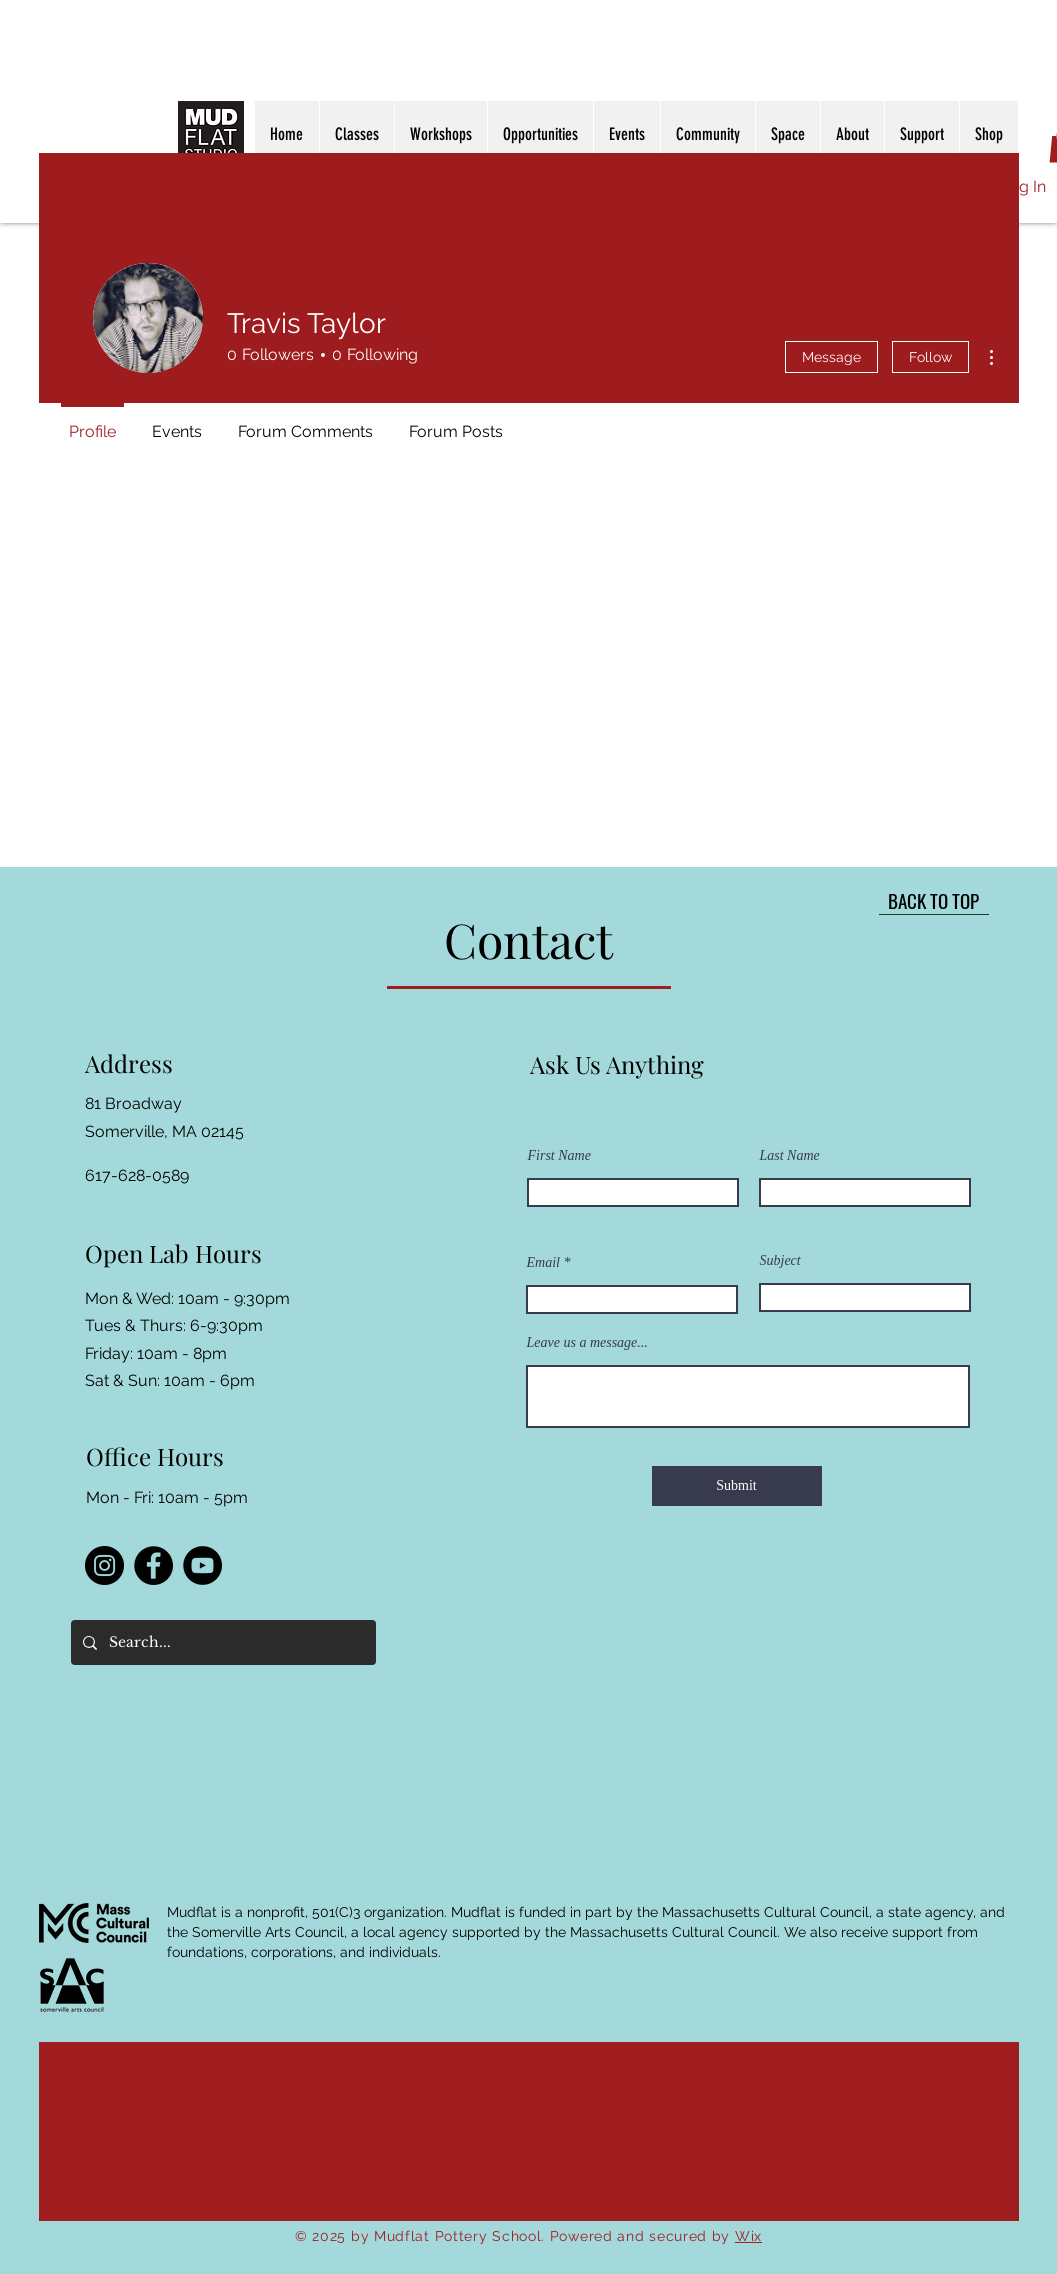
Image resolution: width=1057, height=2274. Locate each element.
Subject (780, 1261)
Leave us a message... (587, 1343)
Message (831, 357)
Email (543, 1263)
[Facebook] (153, 1565)
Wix (748, 2236)
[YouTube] (202, 1565)
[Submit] (737, 1486)
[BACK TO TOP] (934, 900)
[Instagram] (104, 1565)
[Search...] (221, 1642)
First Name (559, 1156)
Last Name (790, 1156)
